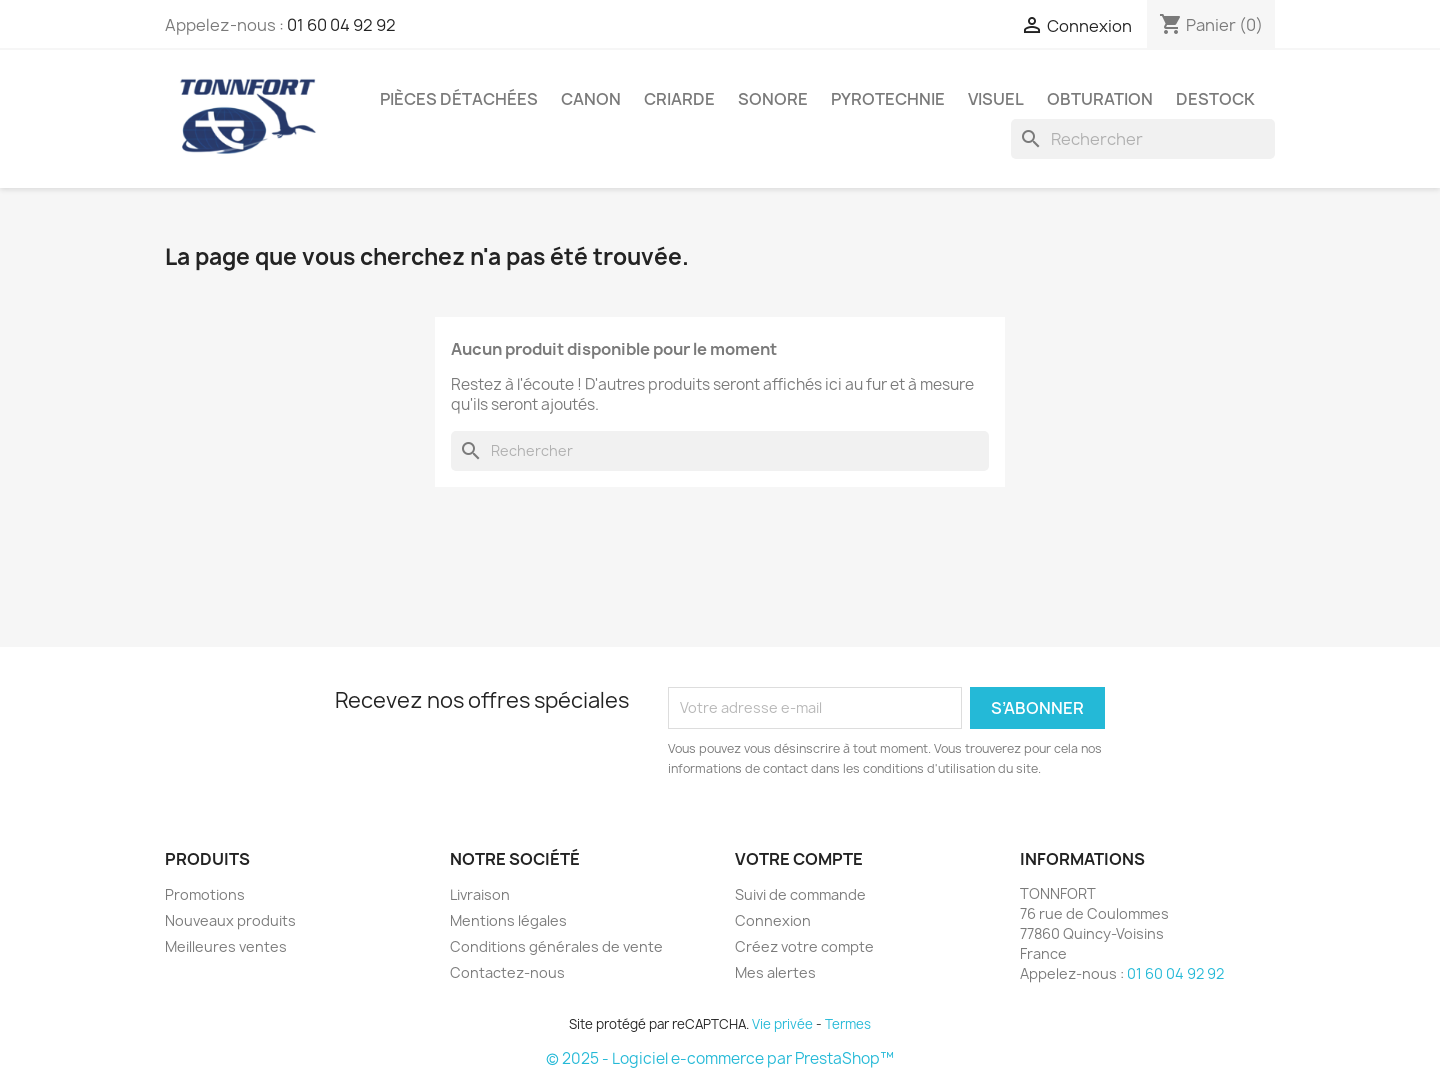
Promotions (205, 894)
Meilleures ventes (226, 946)
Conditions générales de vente (556, 946)
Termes (848, 1024)
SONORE (773, 99)
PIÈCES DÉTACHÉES (459, 99)
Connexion (773, 920)
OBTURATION (1100, 99)
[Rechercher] (1143, 139)
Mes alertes (775, 972)
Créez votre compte (804, 946)
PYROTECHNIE (888, 99)
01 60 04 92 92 (341, 25)
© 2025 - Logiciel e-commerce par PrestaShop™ (720, 1058)
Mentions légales (508, 920)
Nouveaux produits (230, 920)
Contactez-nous (507, 972)
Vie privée (782, 1024)
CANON (591, 99)
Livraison (480, 894)
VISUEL (996, 99)
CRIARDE (679, 99)
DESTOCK (1215, 99)
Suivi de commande (800, 894)
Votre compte (799, 859)
